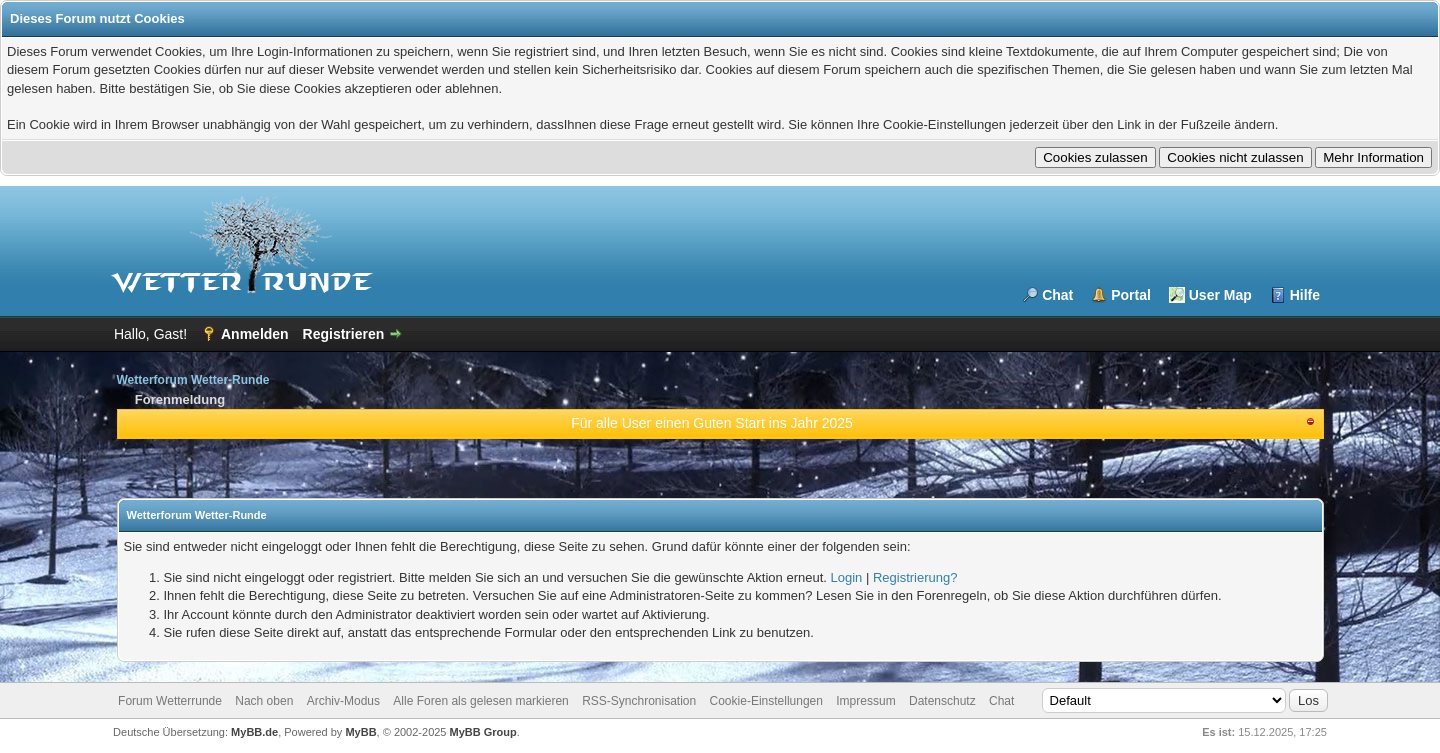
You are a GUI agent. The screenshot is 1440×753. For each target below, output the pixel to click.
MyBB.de (254, 732)
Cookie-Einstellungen (766, 701)
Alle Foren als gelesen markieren (480, 701)
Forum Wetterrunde (170, 701)
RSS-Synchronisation (639, 701)
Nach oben (264, 701)
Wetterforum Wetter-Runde (193, 380)
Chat (1057, 295)
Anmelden (255, 334)
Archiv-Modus (343, 701)
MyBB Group (483, 732)
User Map (1220, 295)
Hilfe (1305, 295)
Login (847, 577)
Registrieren (344, 334)
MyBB (360, 732)
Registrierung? (915, 577)
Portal (1131, 295)
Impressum (865, 701)
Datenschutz (942, 701)
